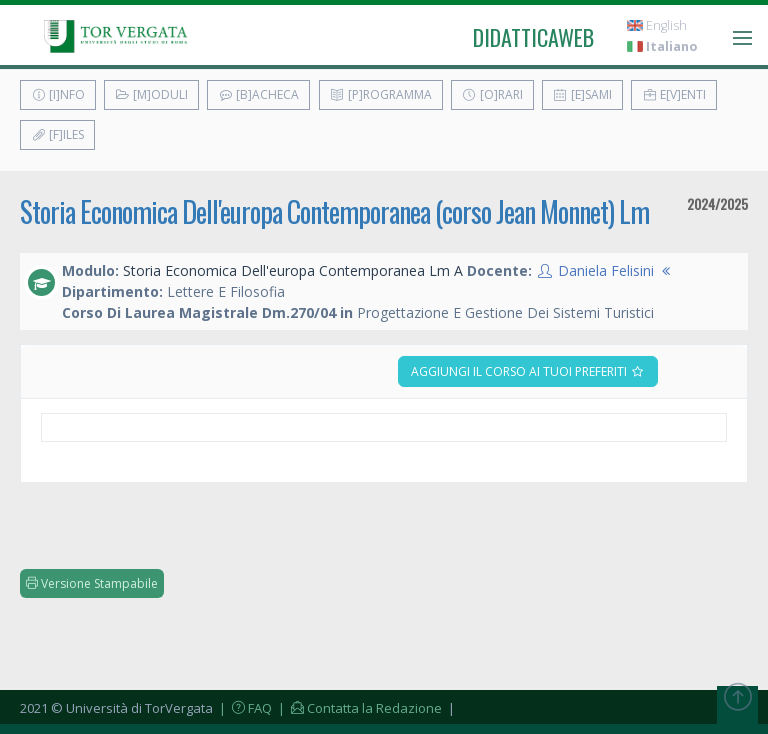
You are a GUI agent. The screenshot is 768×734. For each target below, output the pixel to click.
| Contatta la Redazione (358, 708)
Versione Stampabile (92, 583)
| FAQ (244, 708)
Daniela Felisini (606, 270)
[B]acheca (258, 94)
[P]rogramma (381, 94)
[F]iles (57, 134)
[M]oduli (151, 94)
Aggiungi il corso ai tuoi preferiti (528, 371)
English (657, 25)
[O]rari (492, 94)
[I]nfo (58, 94)
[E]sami (582, 94)
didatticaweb (533, 37)
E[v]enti (674, 94)
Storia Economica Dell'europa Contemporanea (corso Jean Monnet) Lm (334, 211)
